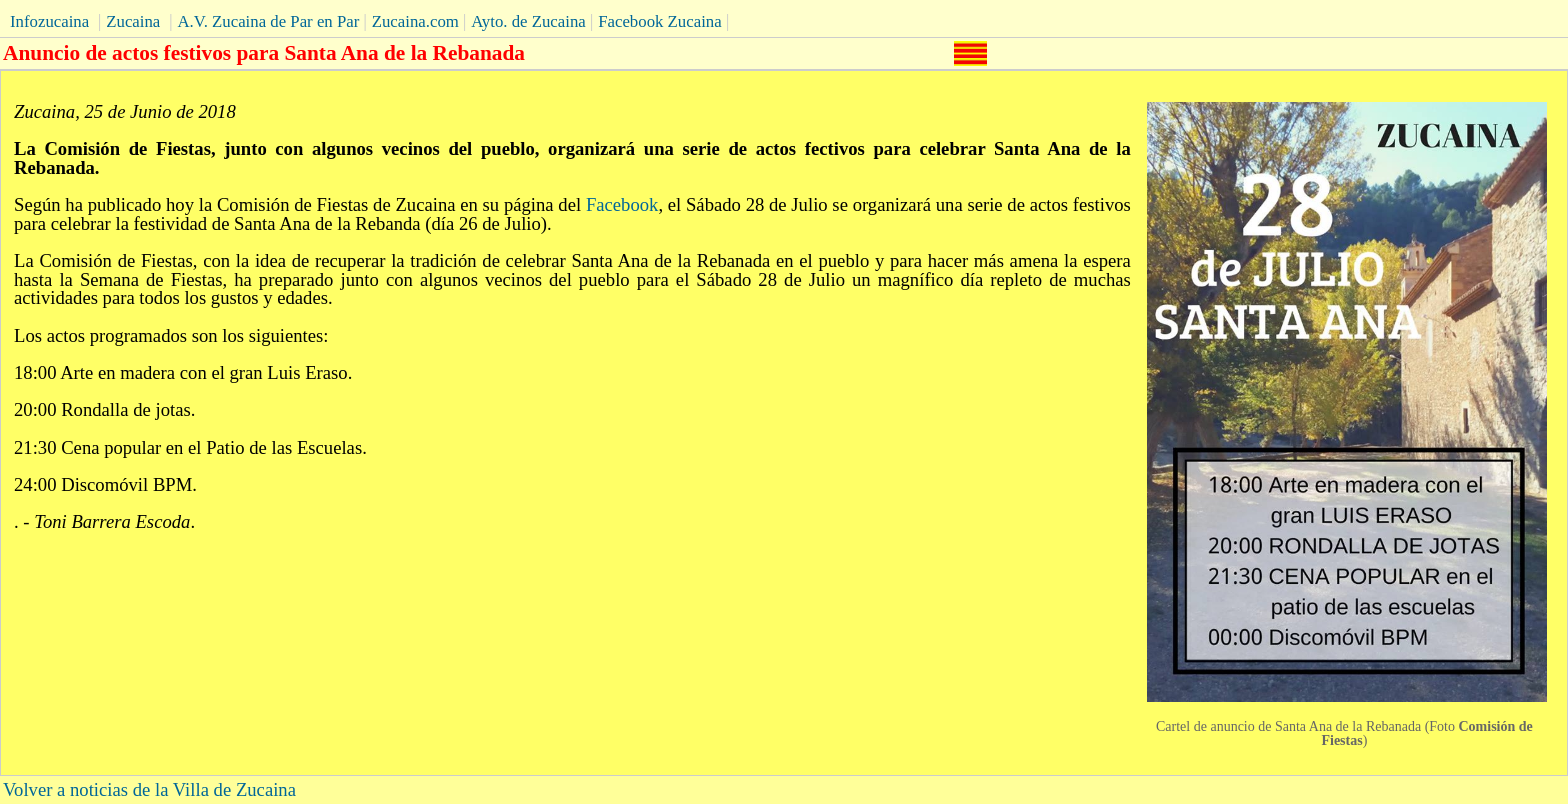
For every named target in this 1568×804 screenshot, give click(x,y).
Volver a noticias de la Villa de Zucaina (149, 789)
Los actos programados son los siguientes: (171, 335)
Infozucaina (49, 21)
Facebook (622, 204)
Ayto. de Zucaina (528, 21)
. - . (104, 521)
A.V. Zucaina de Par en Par (268, 21)
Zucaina (133, 21)
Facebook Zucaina (659, 21)
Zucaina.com (415, 21)
